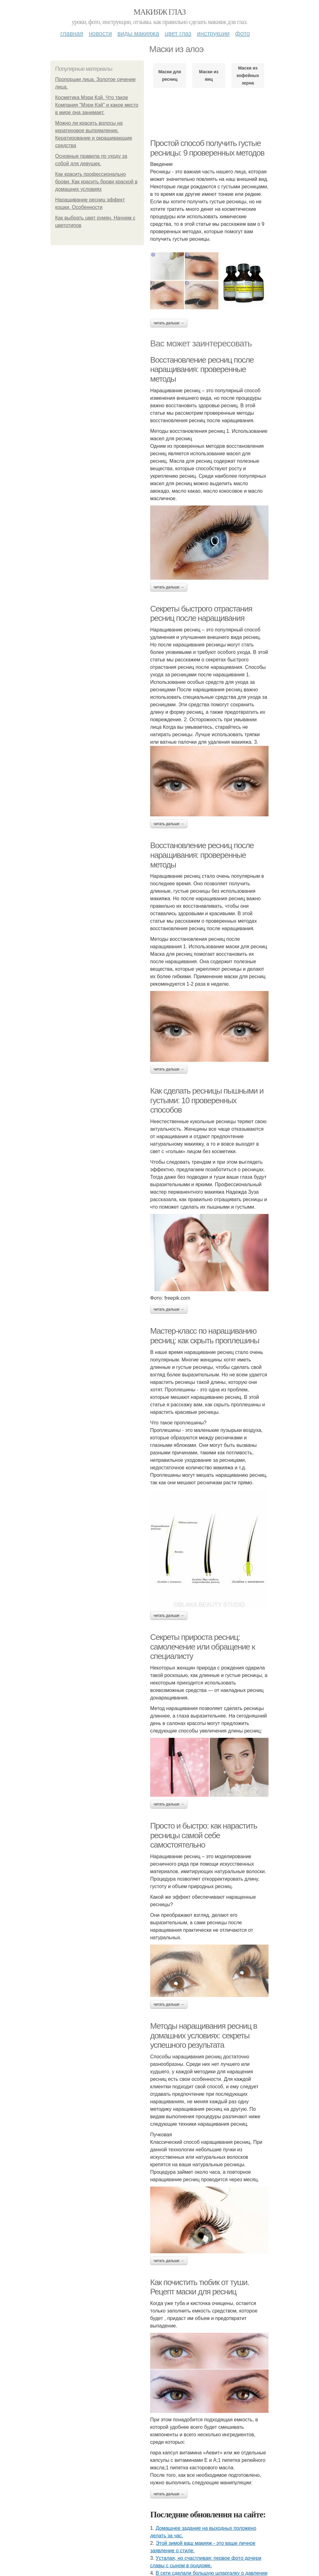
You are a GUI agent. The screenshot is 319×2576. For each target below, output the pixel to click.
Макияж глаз (160, 12)
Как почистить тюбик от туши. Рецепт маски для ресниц (199, 2287)
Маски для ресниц (169, 75)
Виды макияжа (138, 33)
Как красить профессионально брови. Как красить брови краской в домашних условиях (96, 182)
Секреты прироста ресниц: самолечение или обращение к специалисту (202, 1646)
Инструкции (213, 33)
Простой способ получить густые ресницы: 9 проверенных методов (207, 147)
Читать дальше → (169, 323)
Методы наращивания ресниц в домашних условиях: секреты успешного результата (203, 2035)
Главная (71, 33)
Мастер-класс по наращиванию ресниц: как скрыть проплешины (204, 1335)
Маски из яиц (208, 75)
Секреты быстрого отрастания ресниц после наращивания (201, 613)
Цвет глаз (178, 33)
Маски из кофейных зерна (247, 75)
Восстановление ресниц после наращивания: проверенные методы (202, 369)
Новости (100, 33)
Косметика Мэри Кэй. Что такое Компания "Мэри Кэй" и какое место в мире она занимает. (96, 105)
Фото (242, 33)
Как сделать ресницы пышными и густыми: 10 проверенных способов (207, 1100)
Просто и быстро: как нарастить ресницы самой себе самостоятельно (203, 1835)
